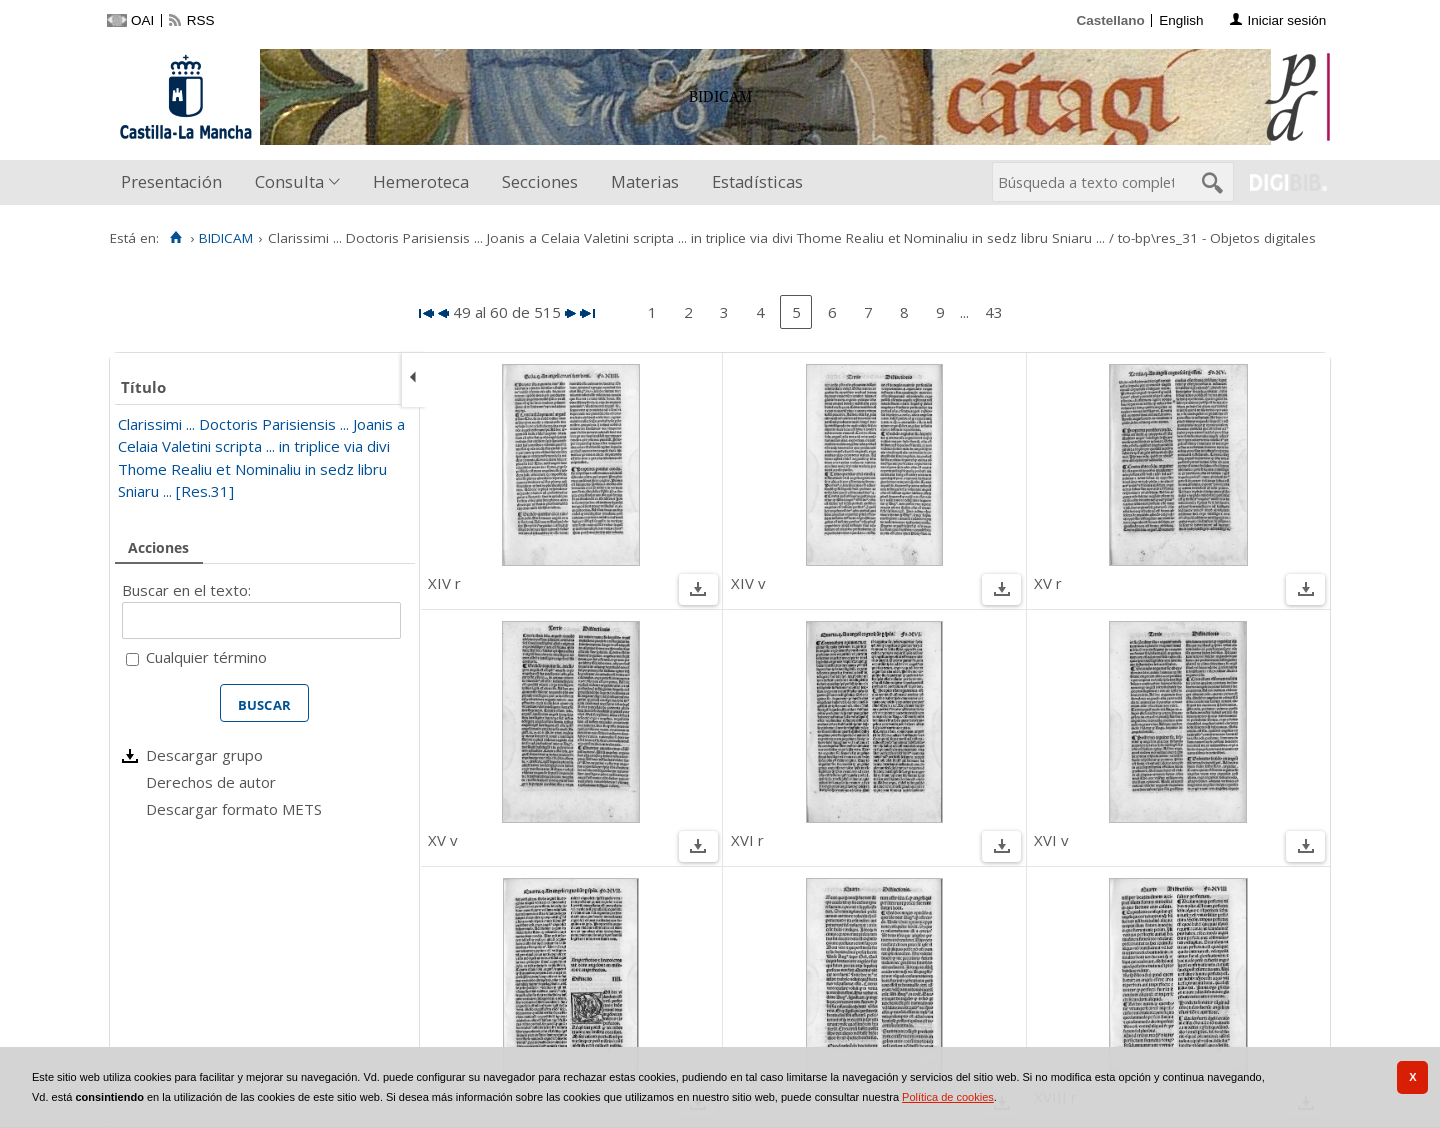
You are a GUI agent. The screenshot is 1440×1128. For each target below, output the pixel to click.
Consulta (289, 181)
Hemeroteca (421, 181)
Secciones (540, 181)
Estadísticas (757, 181)
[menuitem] (176, 182)
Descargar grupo (204, 755)
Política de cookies (948, 1097)
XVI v (1051, 840)
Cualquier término (206, 657)
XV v (443, 840)
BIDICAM (226, 238)
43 (994, 312)
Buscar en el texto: (186, 590)
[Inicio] (175, 238)
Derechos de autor (211, 782)
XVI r (747, 840)
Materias (645, 181)
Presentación (171, 181)
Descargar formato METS (234, 809)
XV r (1048, 583)
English (1181, 20)
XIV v (748, 583)
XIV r (444, 583)
